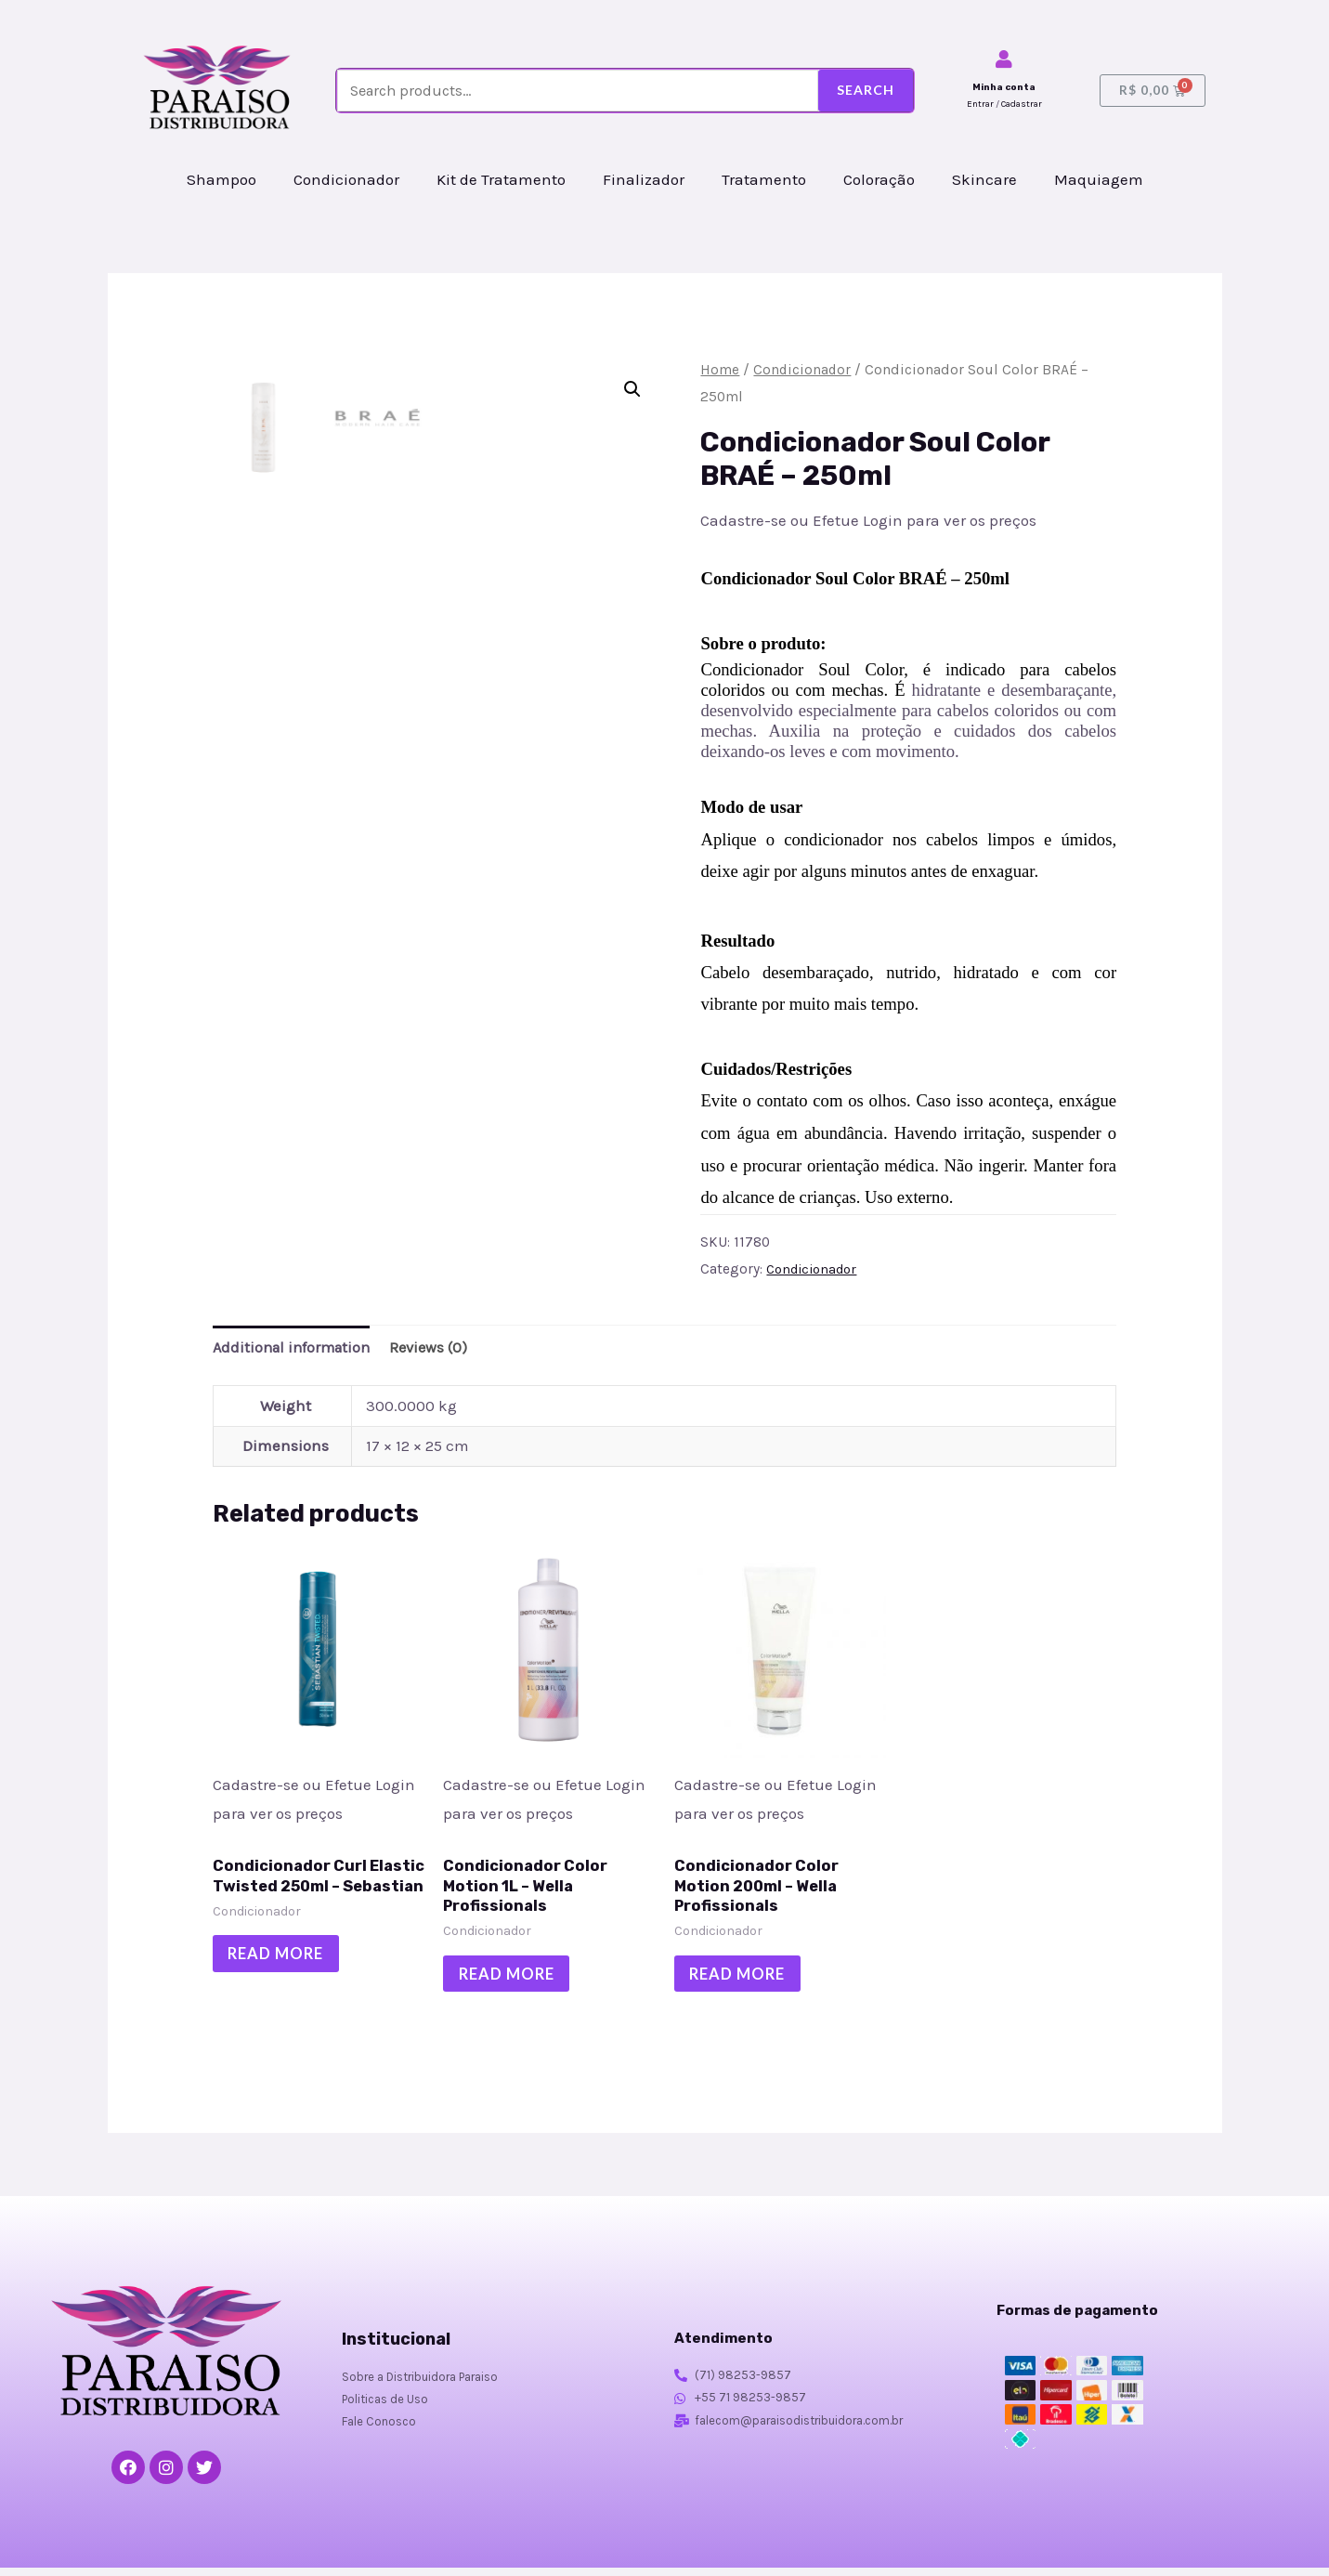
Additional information (295, 1348)
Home (719, 369)
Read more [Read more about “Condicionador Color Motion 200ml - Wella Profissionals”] (743, 1979)
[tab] (295, 1348)
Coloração (879, 179)
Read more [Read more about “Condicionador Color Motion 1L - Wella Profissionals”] (512, 1979)
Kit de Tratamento (501, 179)
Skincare (984, 179)
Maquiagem (1098, 179)
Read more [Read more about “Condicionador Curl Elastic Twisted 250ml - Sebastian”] (281, 1979)
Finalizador (643, 179)
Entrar (980, 104)
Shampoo (221, 179)
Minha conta (1004, 87)
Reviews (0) (437, 1348)
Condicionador (346, 179)
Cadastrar (1021, 104)
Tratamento (764, 179)
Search (865, 90)
